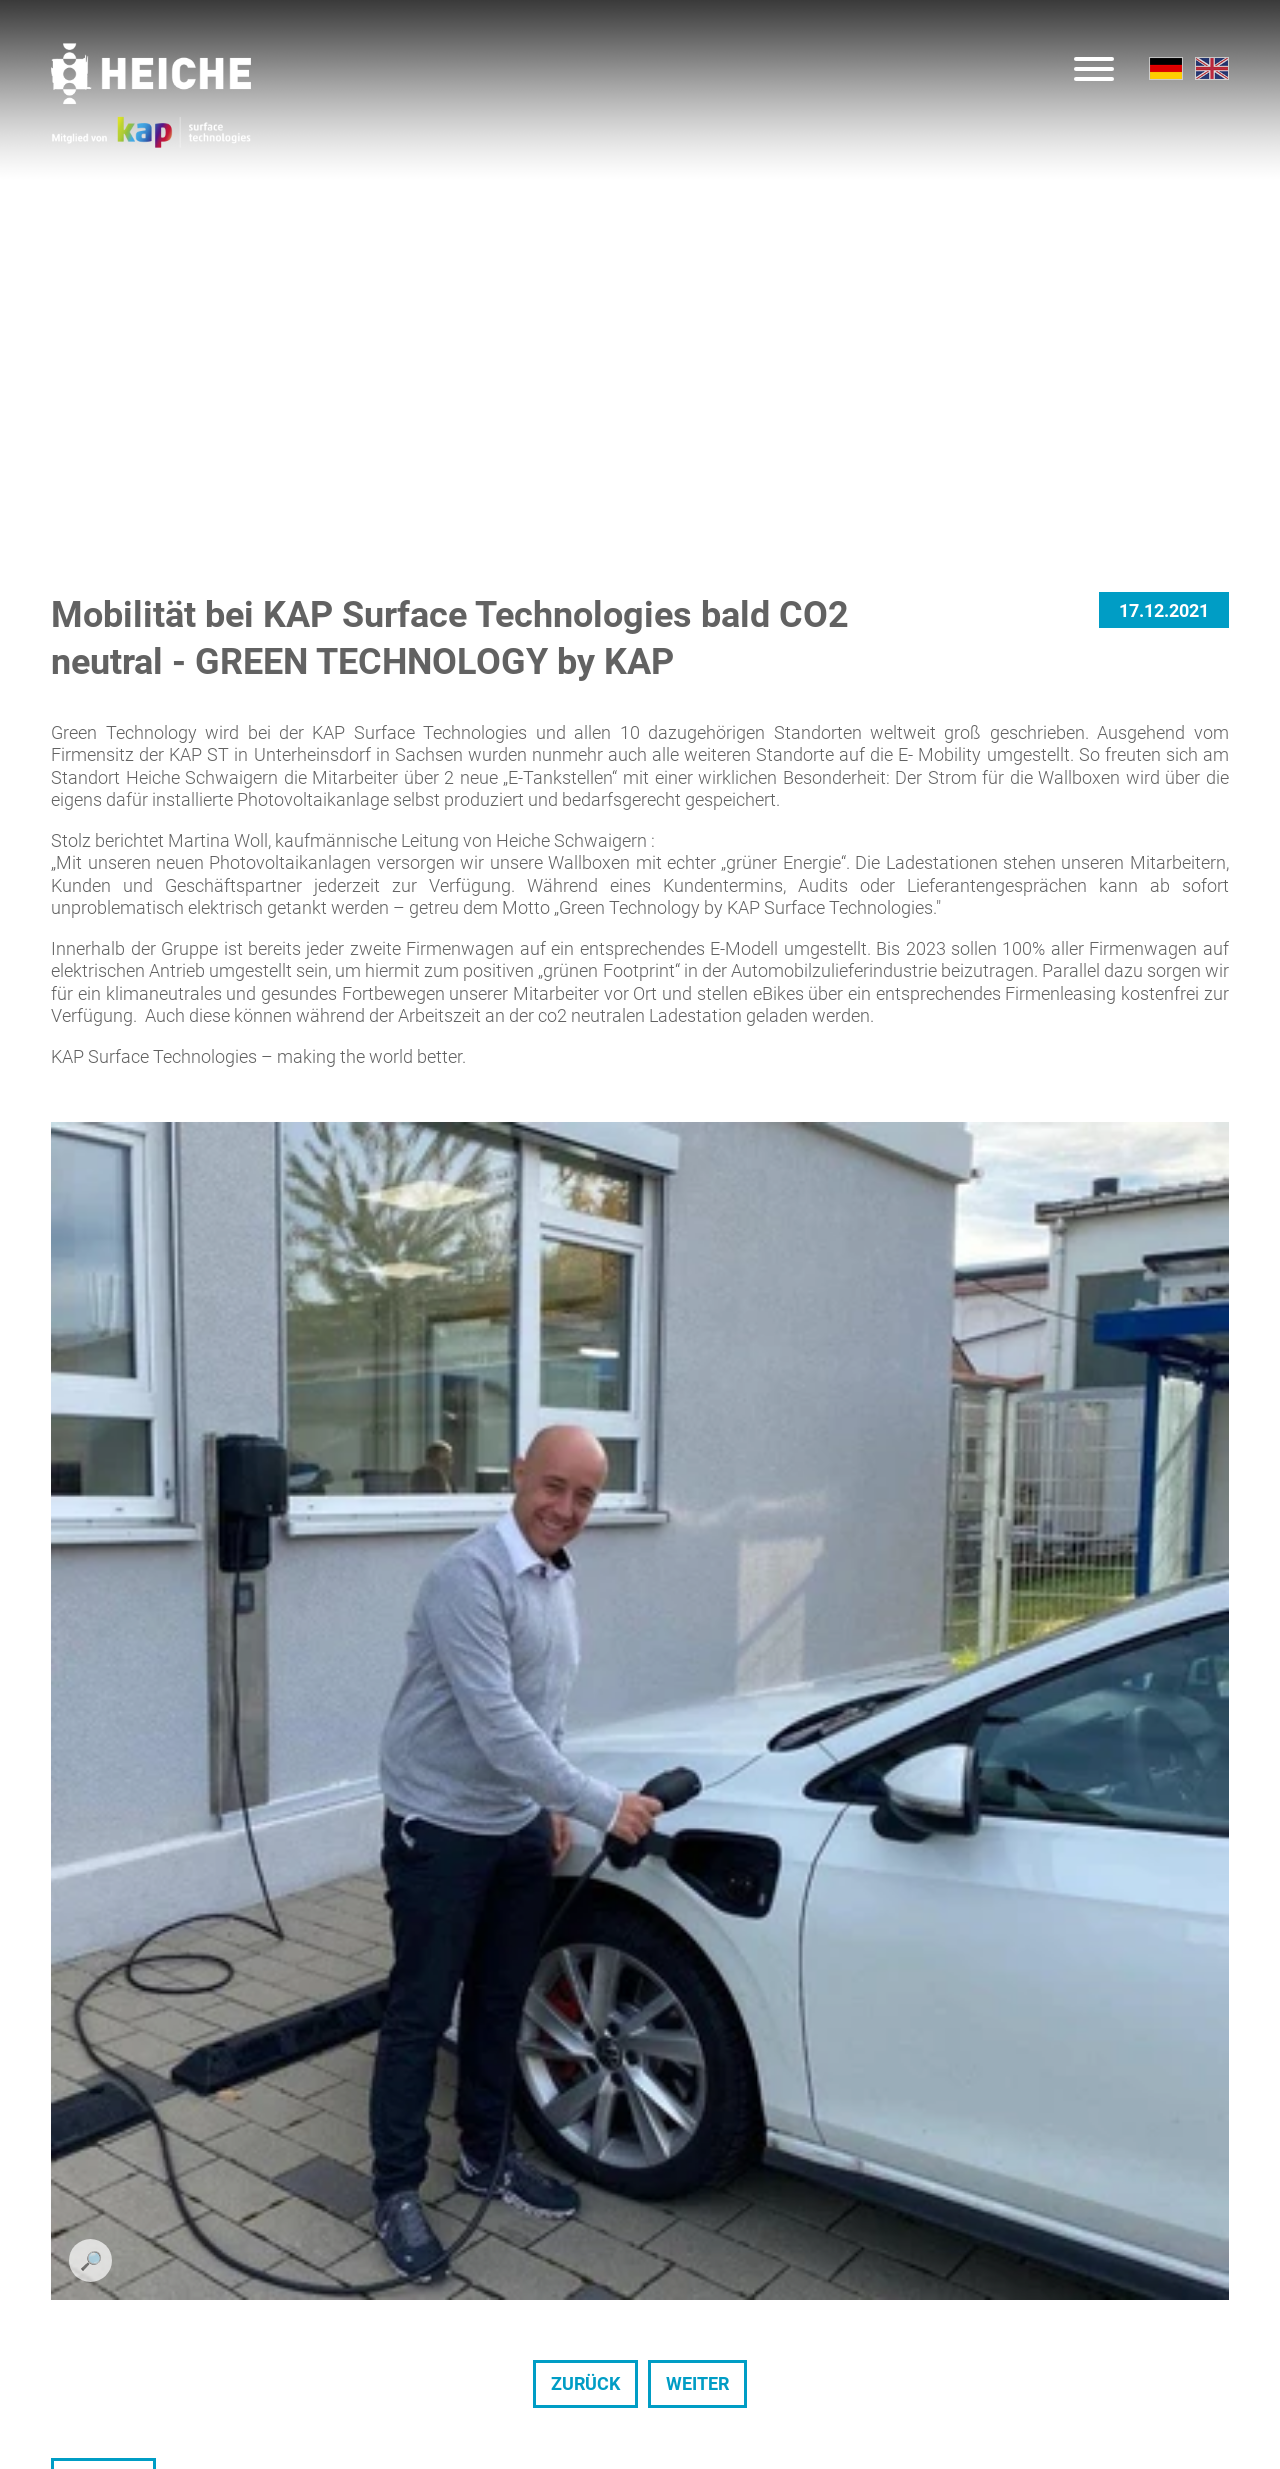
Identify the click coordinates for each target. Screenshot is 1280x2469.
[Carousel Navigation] (640, 1569)
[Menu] (1094, 72)
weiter (697, 1568)
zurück (585, 1568)
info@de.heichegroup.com (794, 2301)
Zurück (103, 1666)
